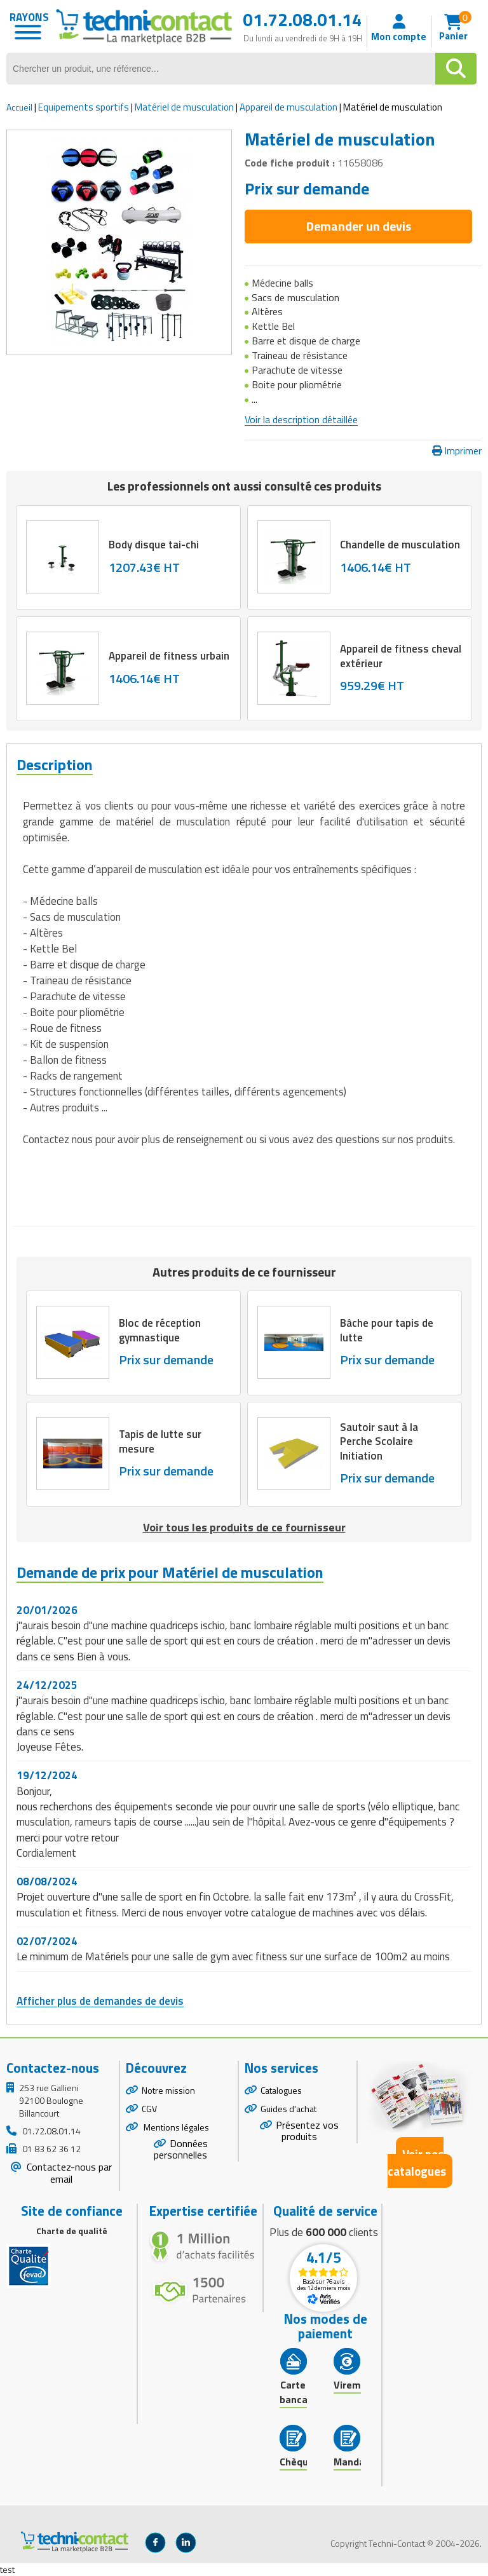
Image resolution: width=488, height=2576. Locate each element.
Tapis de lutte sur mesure (160, 1442)
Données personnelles (181, 2149)
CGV (149, 2108)
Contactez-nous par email (68, 2172)
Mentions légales (175, 2127)
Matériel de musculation (184, 107)
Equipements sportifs (83, 107)
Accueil (19, 107)
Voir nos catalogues (417, 2162)
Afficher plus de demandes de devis (100, 2001)
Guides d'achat (288, 2108)
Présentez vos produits (307, 2130)
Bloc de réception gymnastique (160, 1330)
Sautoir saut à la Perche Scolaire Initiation (379, 1442)
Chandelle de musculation (400, 544)
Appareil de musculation (288, 107)
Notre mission (168, 2090)
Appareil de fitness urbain (169, 655)
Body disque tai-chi (154, 544)
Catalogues (281, 2090)
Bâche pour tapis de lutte (386, 1330)
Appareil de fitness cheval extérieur (400, 656)
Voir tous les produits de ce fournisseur (244, 1527)
